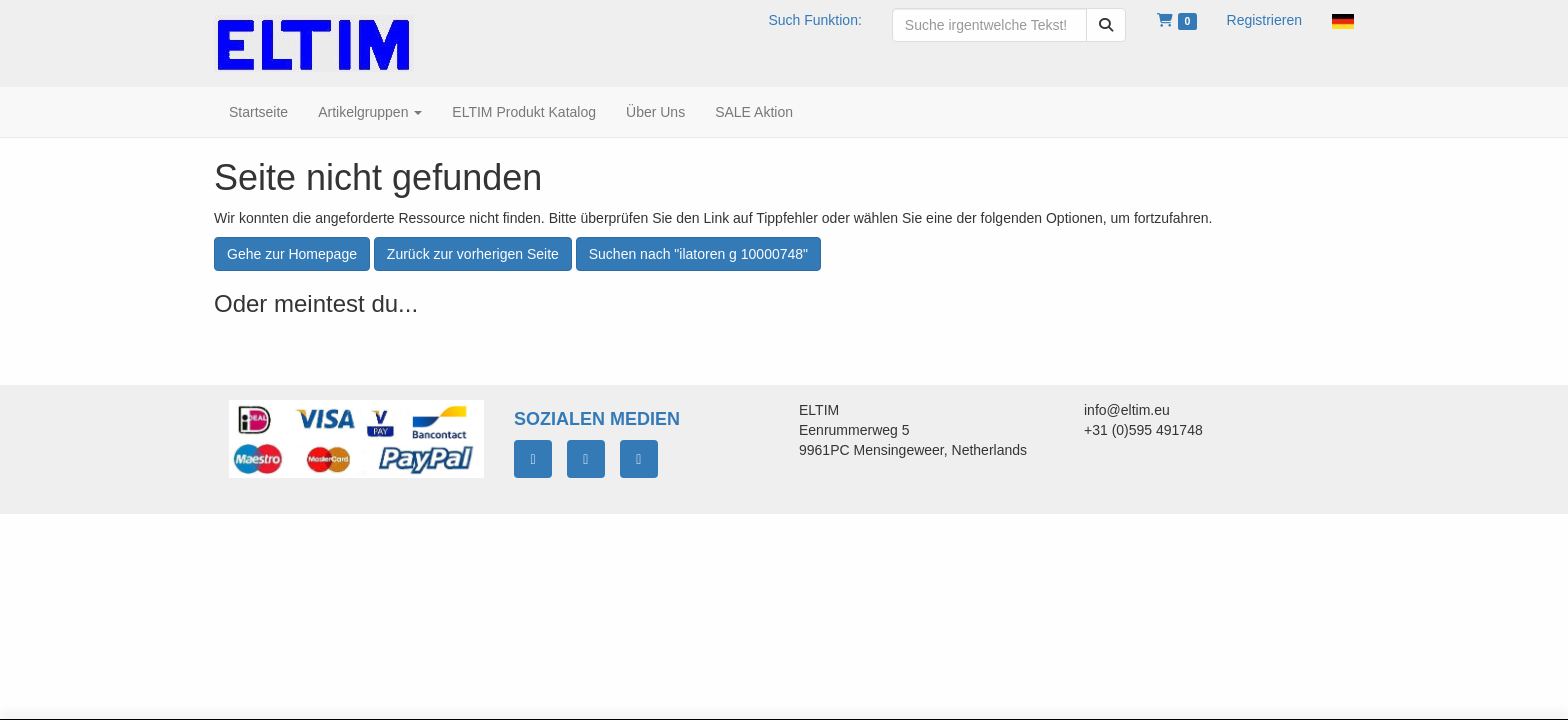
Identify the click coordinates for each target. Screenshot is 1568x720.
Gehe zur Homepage (292, 254)
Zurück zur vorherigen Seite (473, 254)
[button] (1343, 20)
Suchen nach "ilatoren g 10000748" (698, 254)
